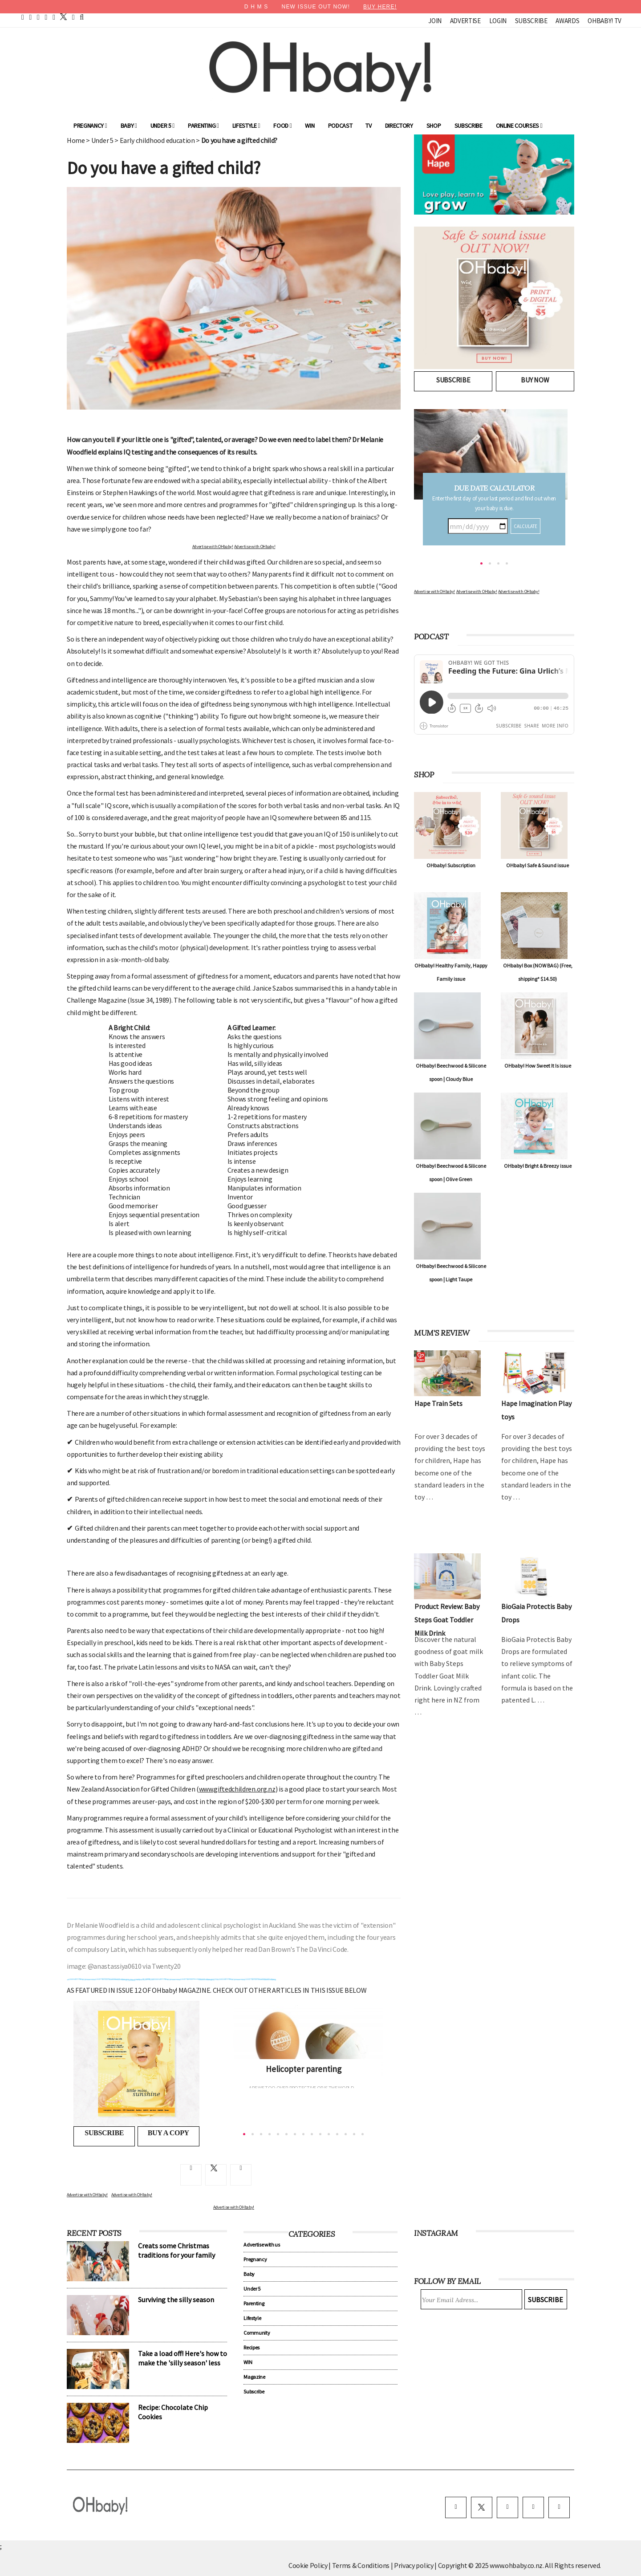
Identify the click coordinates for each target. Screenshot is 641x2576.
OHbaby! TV (604, 20)
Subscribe (531, 20)
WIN (309, 126)
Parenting (203, 126)
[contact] (73, 16)
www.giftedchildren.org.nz (237, 1788)
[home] (22, 16)
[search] (82, 16)
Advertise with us (261, 2244)
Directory (399, 126)
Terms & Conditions (361, 2565)
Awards (567, 20)
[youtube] (46, 16)
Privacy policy (414, 2565)
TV (368, 126)
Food (282, 126)
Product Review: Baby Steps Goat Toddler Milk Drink (446, 1619)
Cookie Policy (308, 2565)
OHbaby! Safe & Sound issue (537, 865)
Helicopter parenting (303, 2069)
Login (498, 20)
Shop (433, 126)
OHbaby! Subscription (450, 865)
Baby (129, 126)
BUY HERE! (380, 7)
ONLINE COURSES (519, 126)
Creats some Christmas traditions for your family (176, 2250)
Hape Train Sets (438, 1403)
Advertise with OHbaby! (212, 546)
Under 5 (162, 126)
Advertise (465, 20)
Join (435, 20)
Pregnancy (90, 126)
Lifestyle (246, 126)
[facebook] (30, 16)
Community (256, 2332)
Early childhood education (157, 140)
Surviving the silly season (176, 2299)
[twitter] (61, 16)
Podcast (340, 126)
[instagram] (54, 16)
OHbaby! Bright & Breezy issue (538, 1165)
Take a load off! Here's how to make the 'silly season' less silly (182, 2363)
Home (76, 140)
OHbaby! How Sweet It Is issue (537, 1065)
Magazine (254, 2376)
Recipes (251, 2347)
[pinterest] (38, 16)
